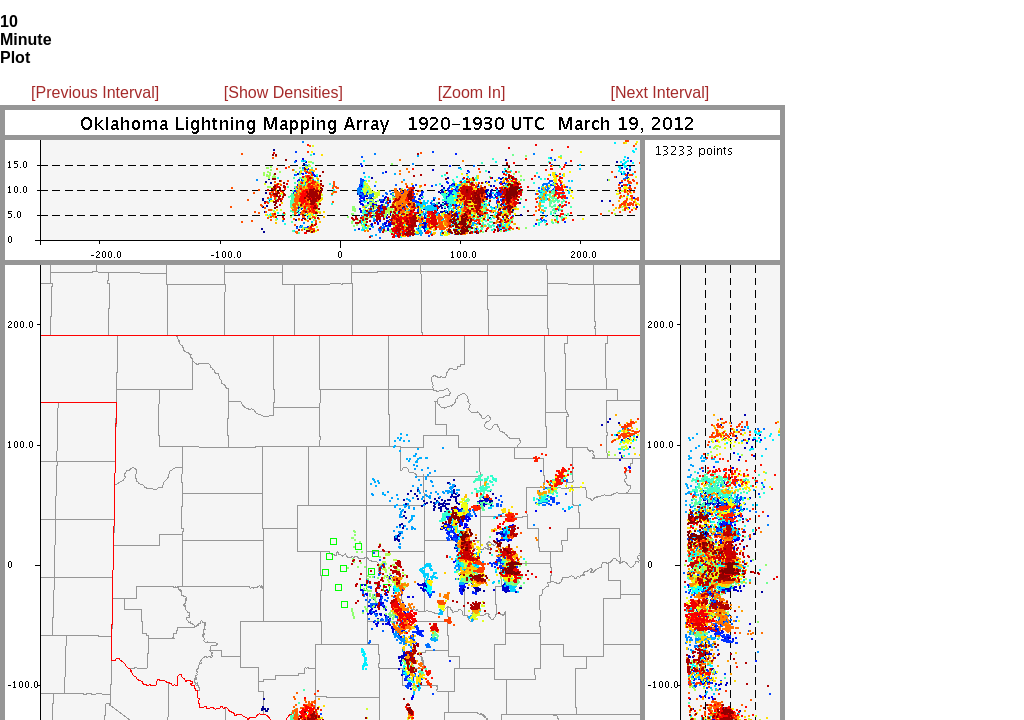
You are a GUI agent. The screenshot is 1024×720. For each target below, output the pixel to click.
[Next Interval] (660, 92)
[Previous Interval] (95, 92)
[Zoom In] (472, 92)
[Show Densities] (283, 92)
